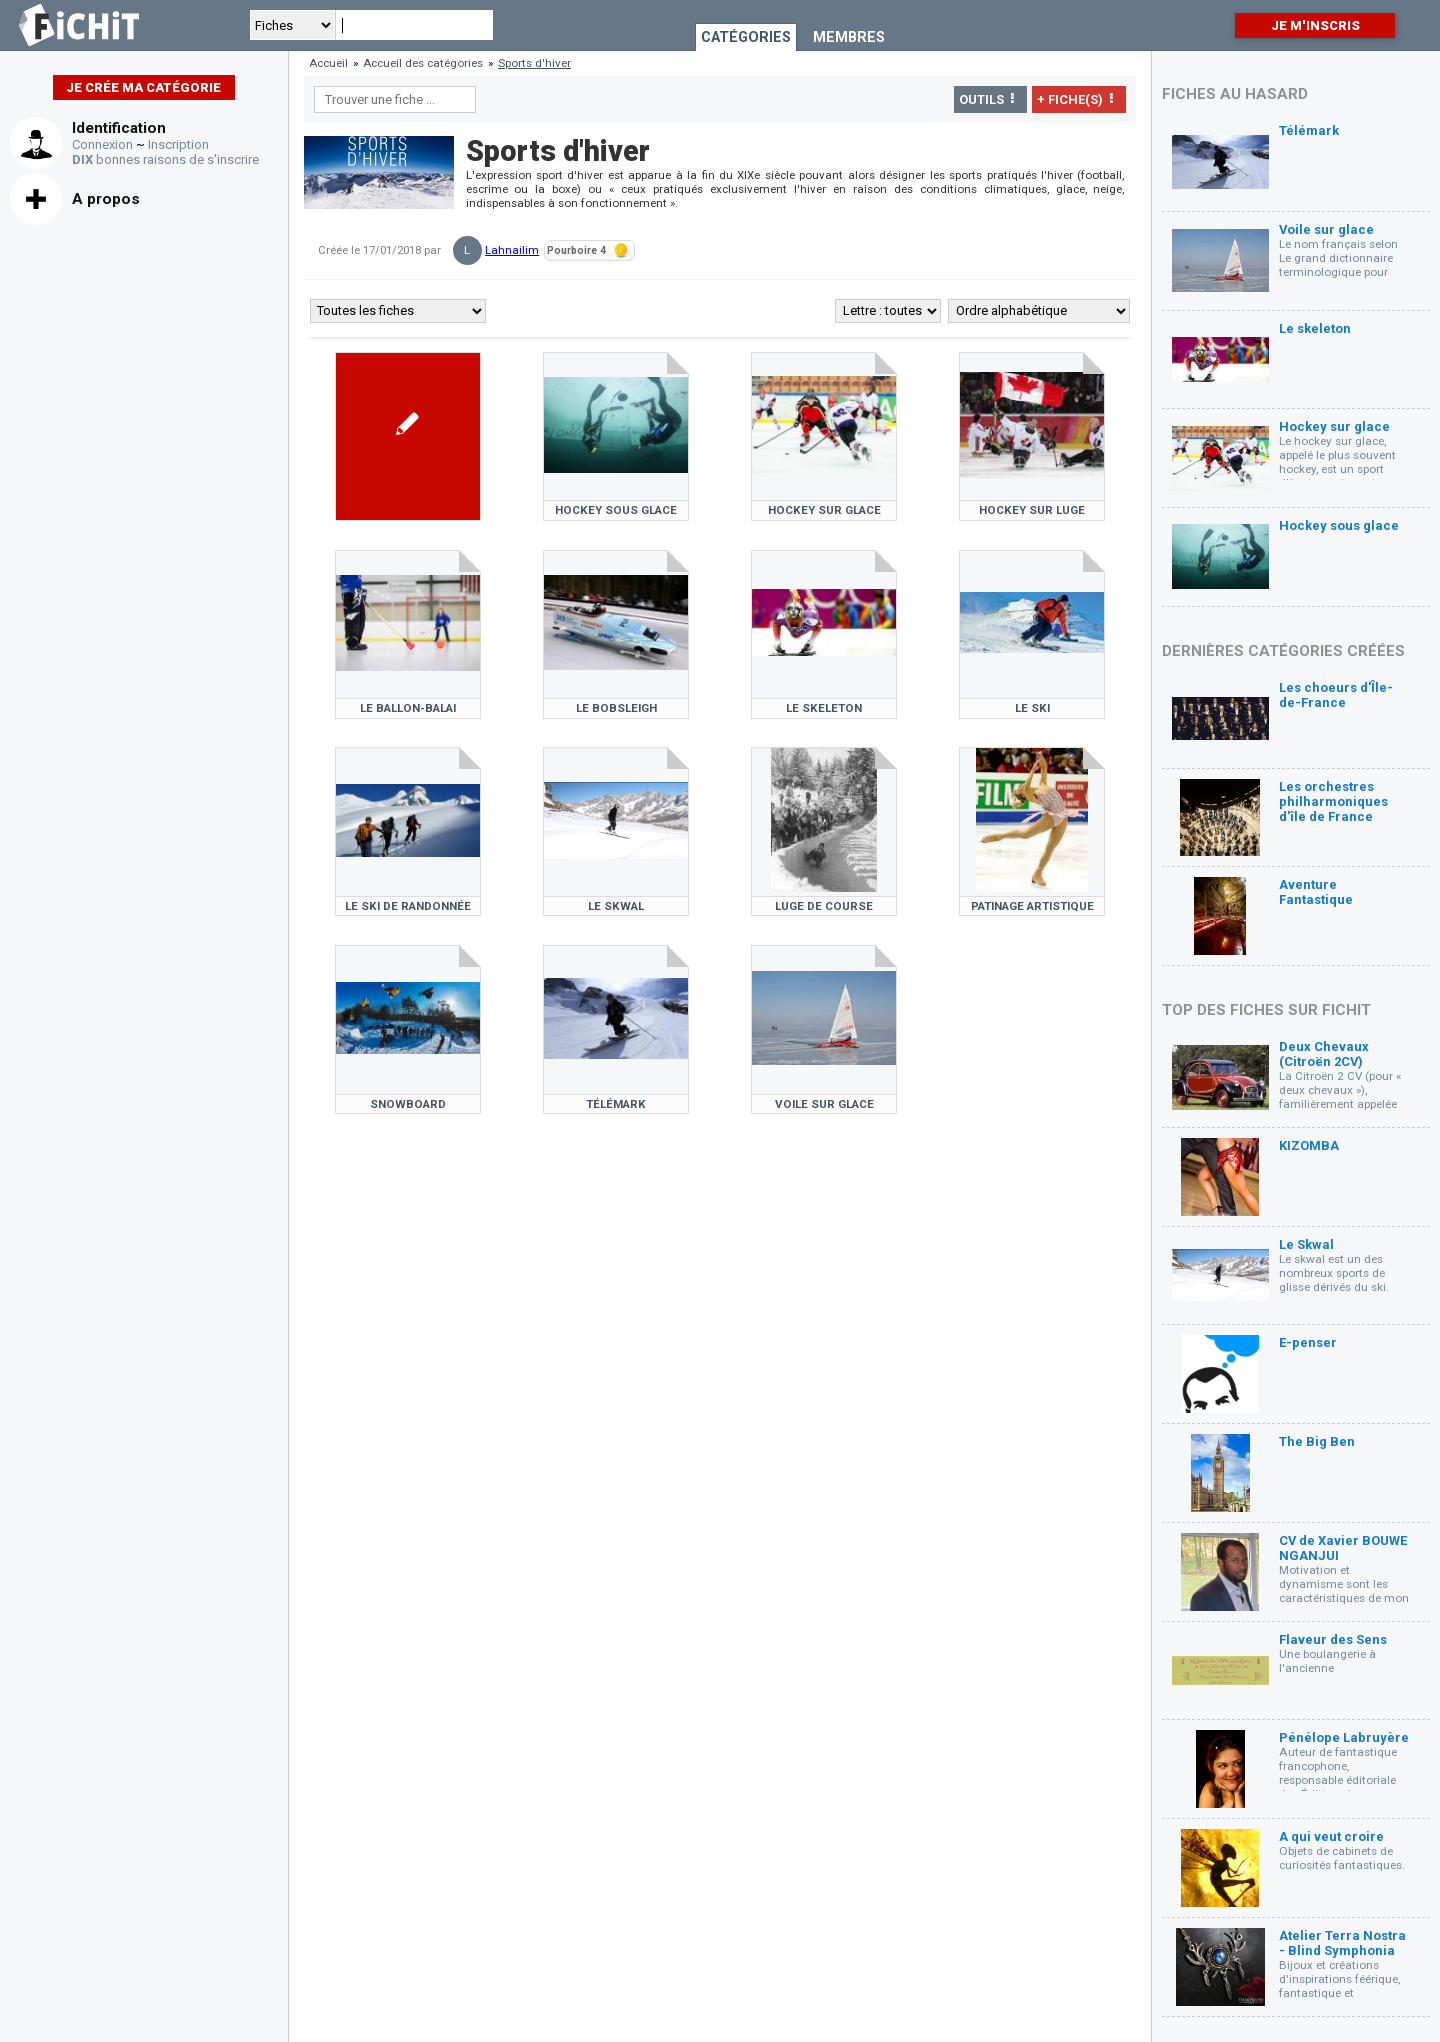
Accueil (328, 63)
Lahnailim (512, 250)
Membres (849, 37)
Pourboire (588, 250)
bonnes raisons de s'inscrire (165, 159)
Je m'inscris (1315, 25)
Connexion (102, 144)
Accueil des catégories (423, 63)
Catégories (746, 37)
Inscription (178, 144)
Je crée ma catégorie (143, 87)
